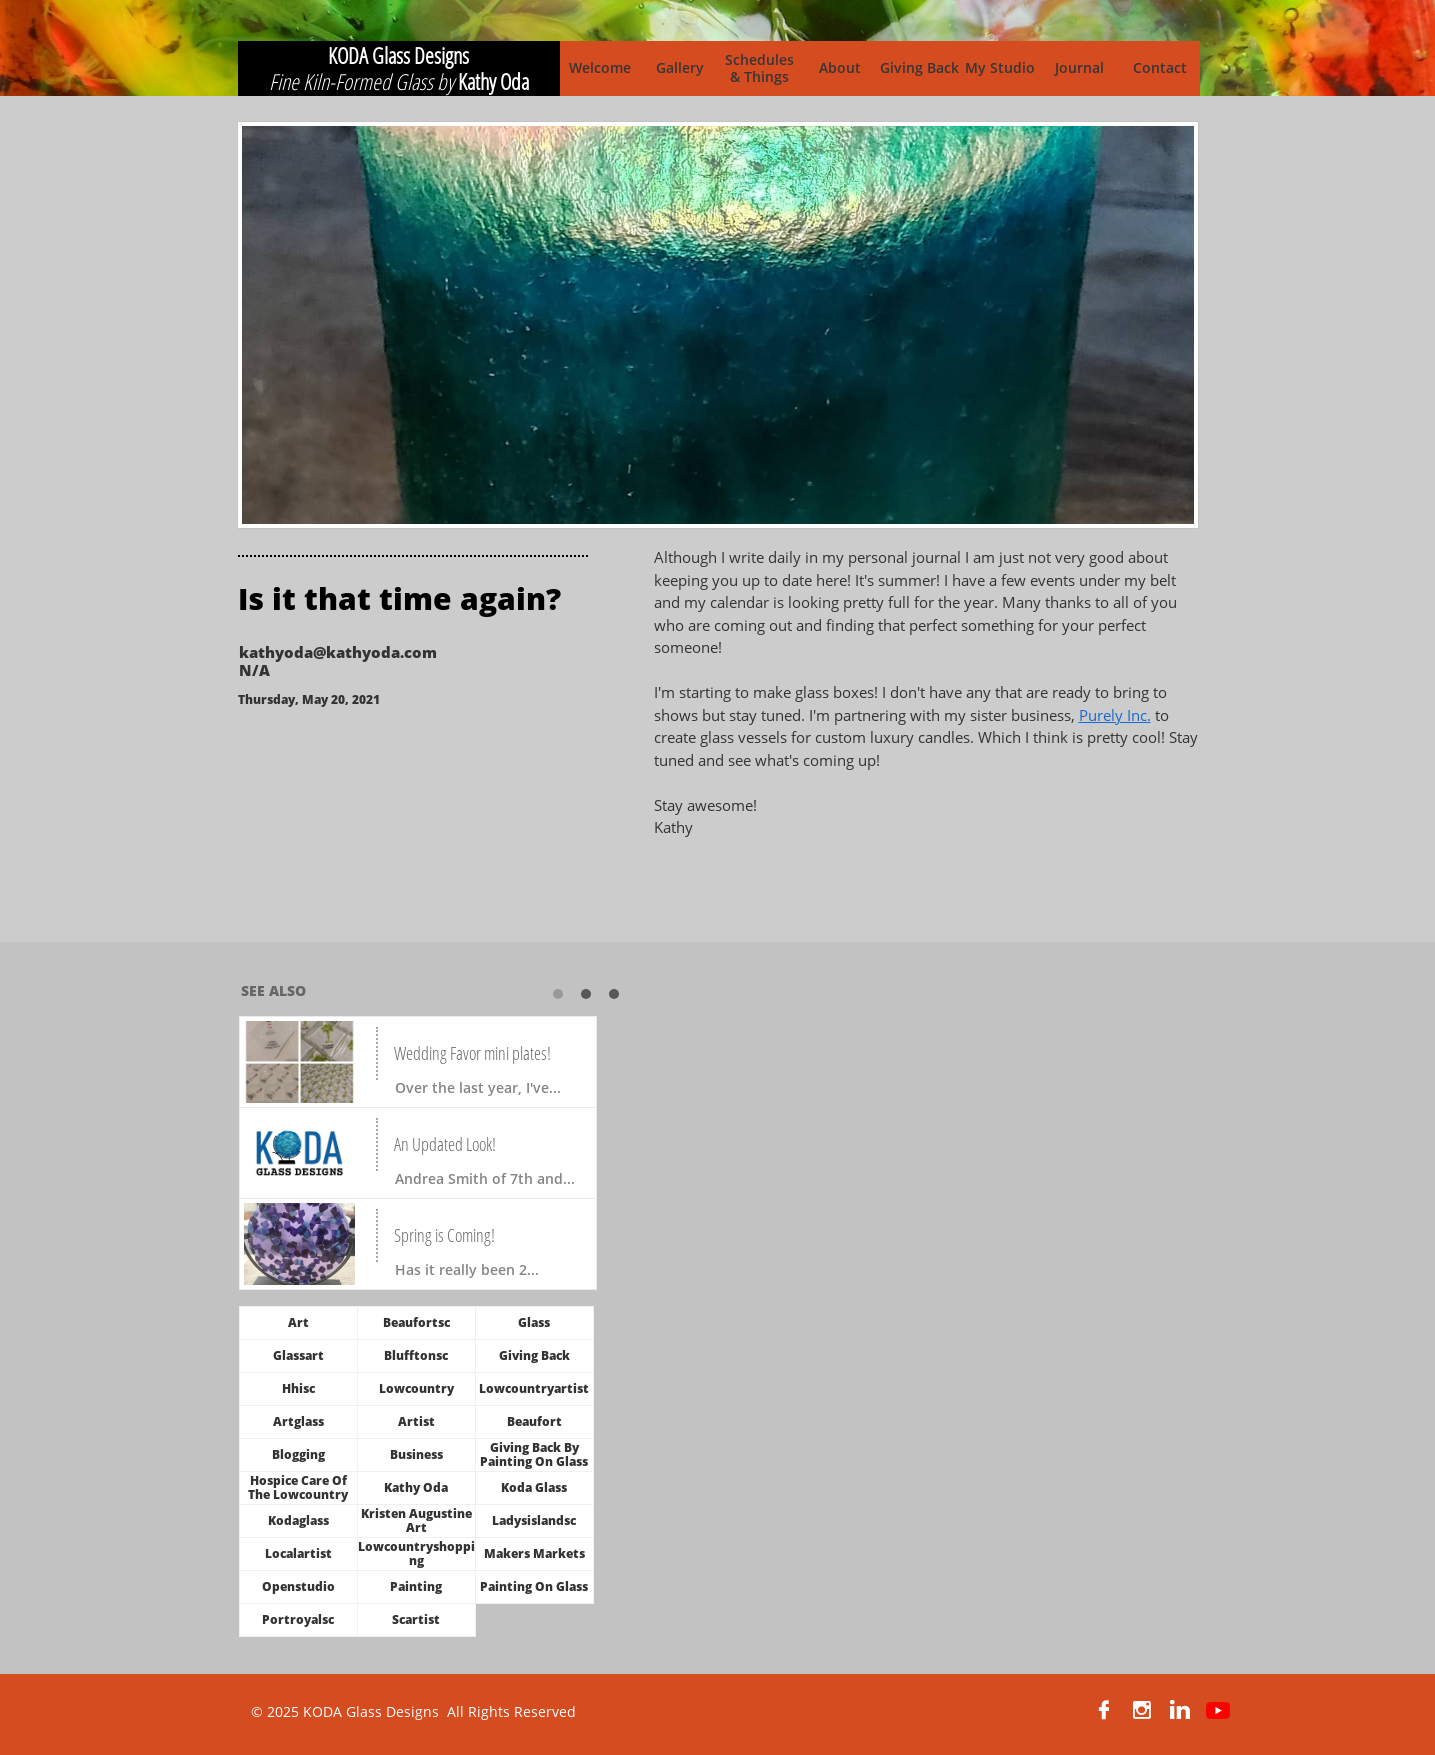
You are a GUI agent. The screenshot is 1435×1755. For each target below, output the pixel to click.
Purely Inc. (1115, 715)
